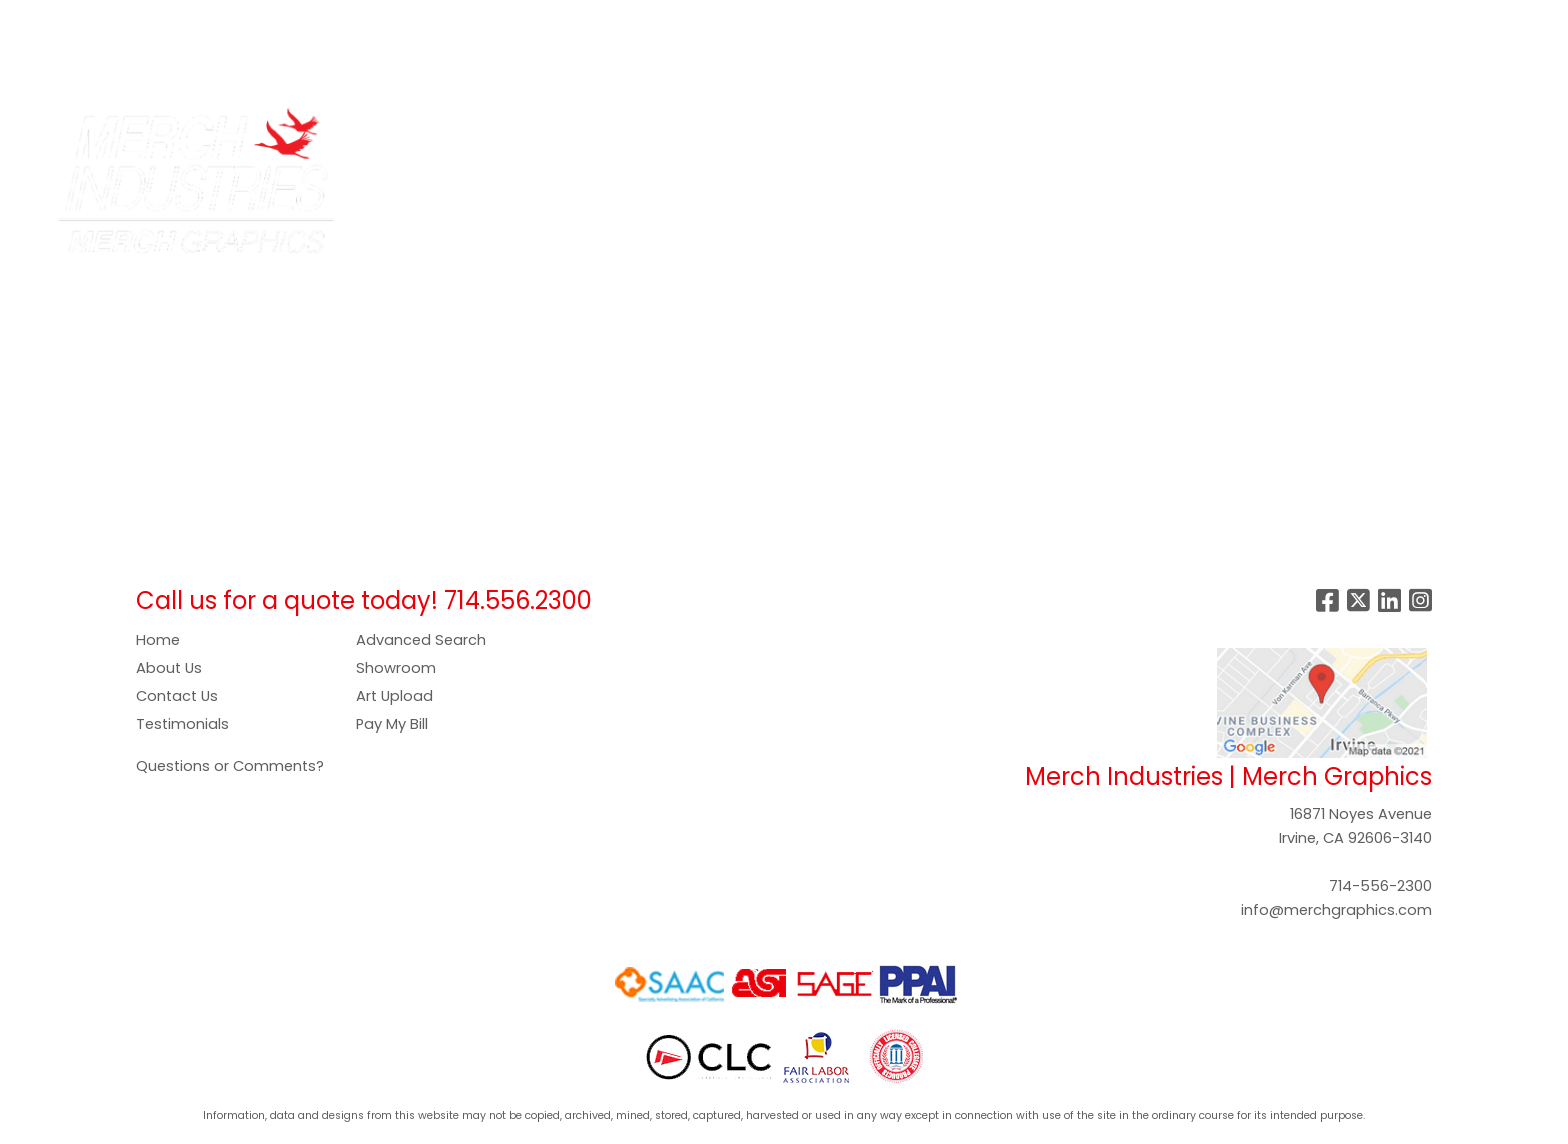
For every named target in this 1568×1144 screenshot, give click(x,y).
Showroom (396, 668)
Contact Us (177, 696)
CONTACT (58, 65)
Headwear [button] (948, 132)
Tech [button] (1195, 132)
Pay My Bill (392, 724)
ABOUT (107, 21)
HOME (42, 21)
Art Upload (394, 696)
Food (859, 132)
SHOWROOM (656, 21)
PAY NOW (476, 21)
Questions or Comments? (230, 766)
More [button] (1347, 132)
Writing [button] (1271, 132)
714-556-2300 (1380, 886)
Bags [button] (686, 132)
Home (158, 640)
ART (409, 21)
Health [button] (1042, 132)
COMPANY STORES (308, 21)
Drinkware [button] (773, 132)
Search (1239, 21)
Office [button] (1121, 132)
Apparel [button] (606, 132)
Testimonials (182, 724)
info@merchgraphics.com (1336, 910)
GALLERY (560, 21)
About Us (169, 668)
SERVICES (185, 21)
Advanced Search (421, 640)
